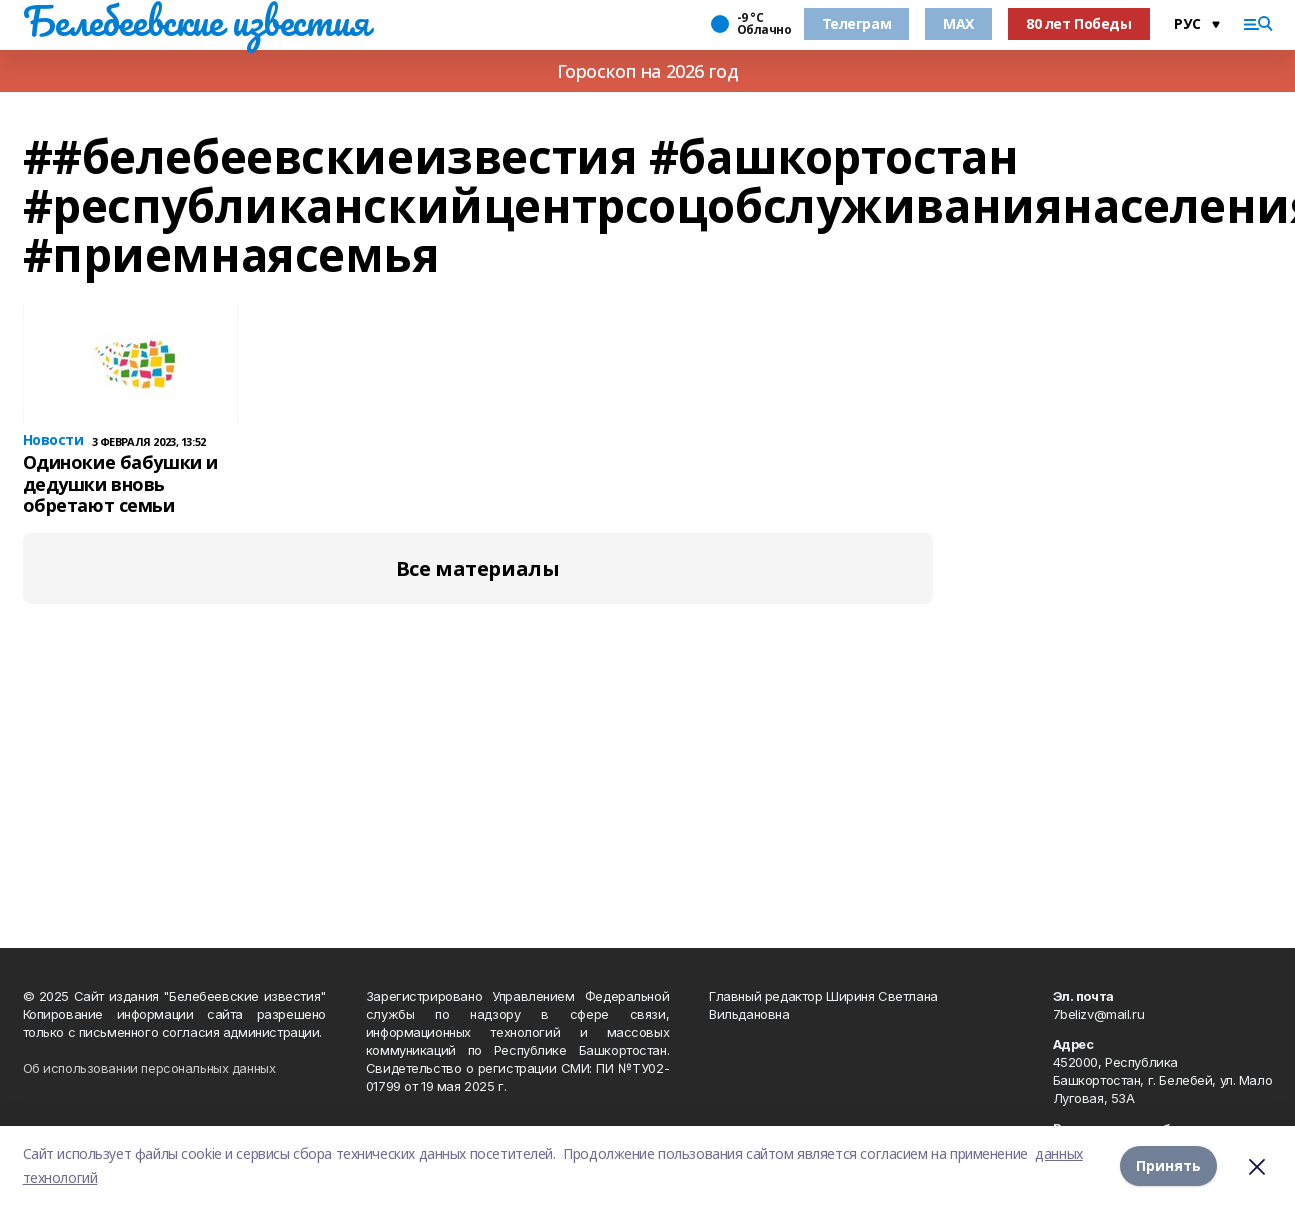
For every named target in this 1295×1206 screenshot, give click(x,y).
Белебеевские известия (196, 21)
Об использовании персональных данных (149, 1068)
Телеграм (857, 23)
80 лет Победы (1079, 23)
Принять (1168, 1165)
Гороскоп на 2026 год (648, 71)
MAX (958, 23)
